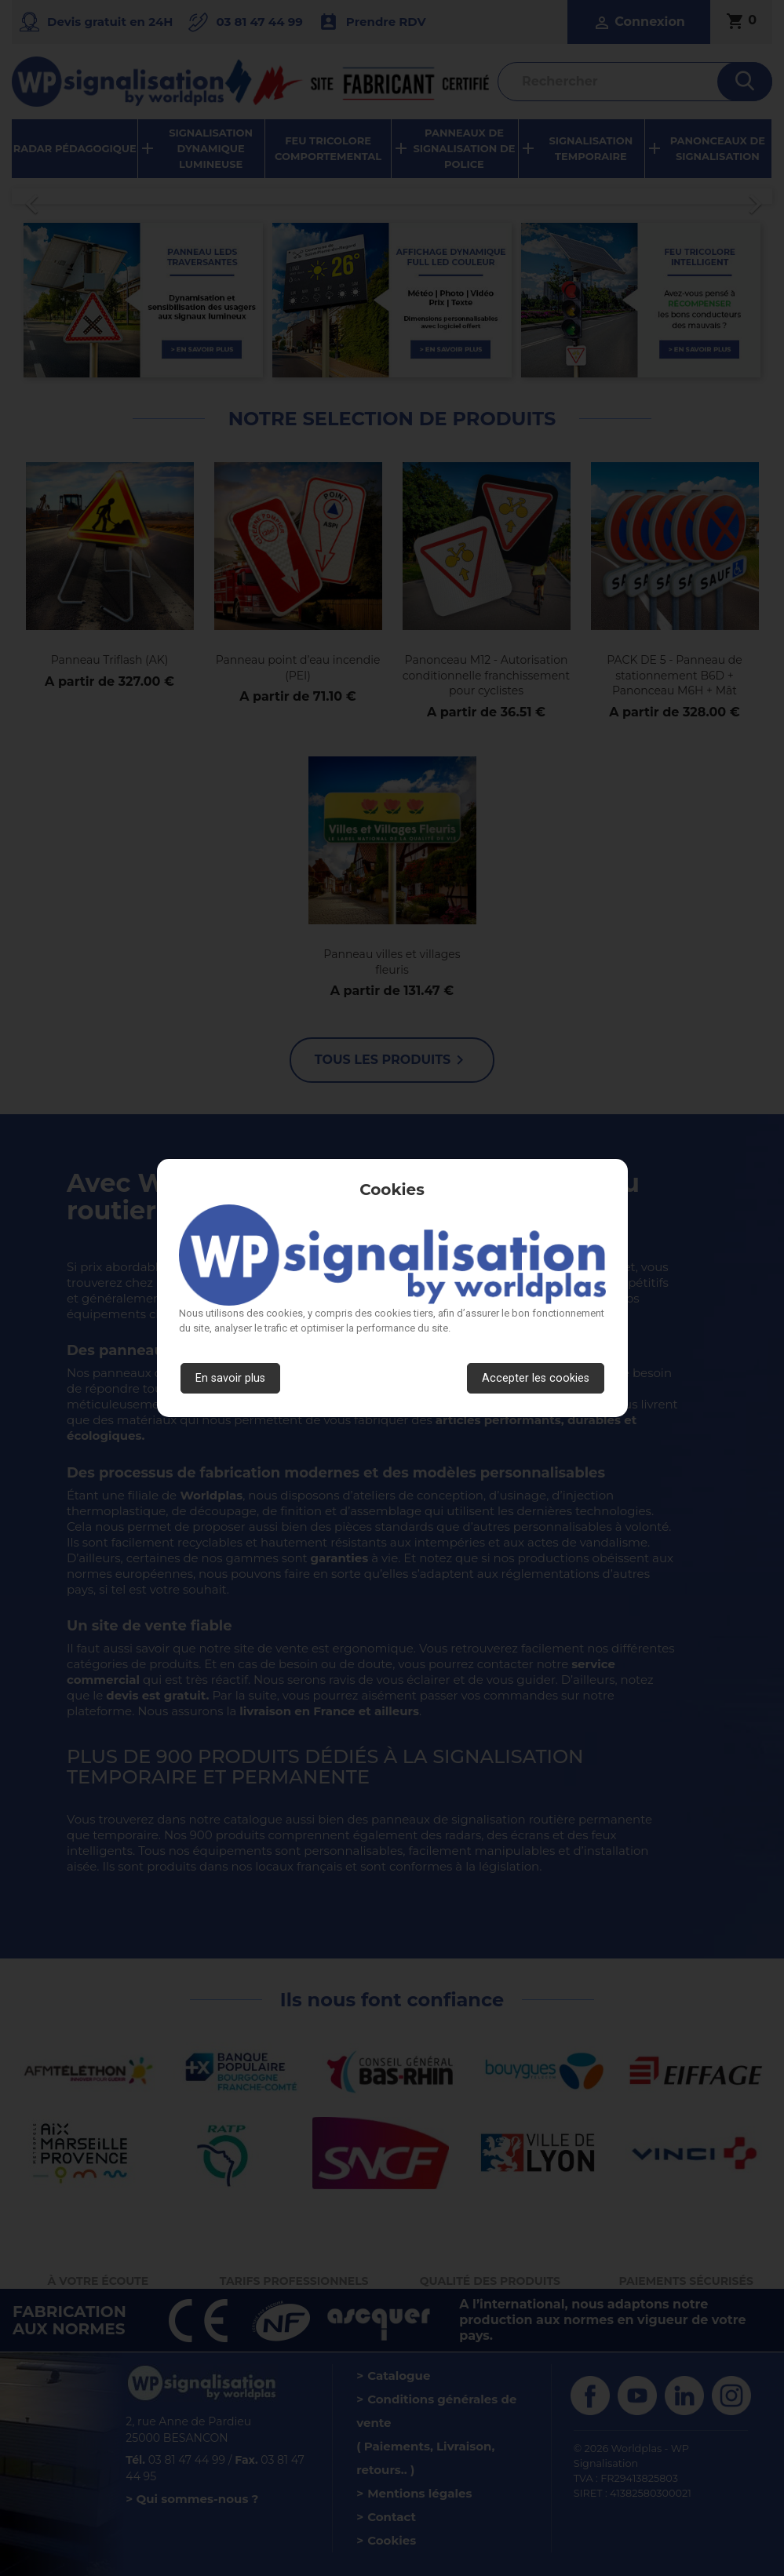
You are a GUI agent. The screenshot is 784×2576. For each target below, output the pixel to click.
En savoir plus (230, 1378)
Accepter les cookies (535, 1378)
